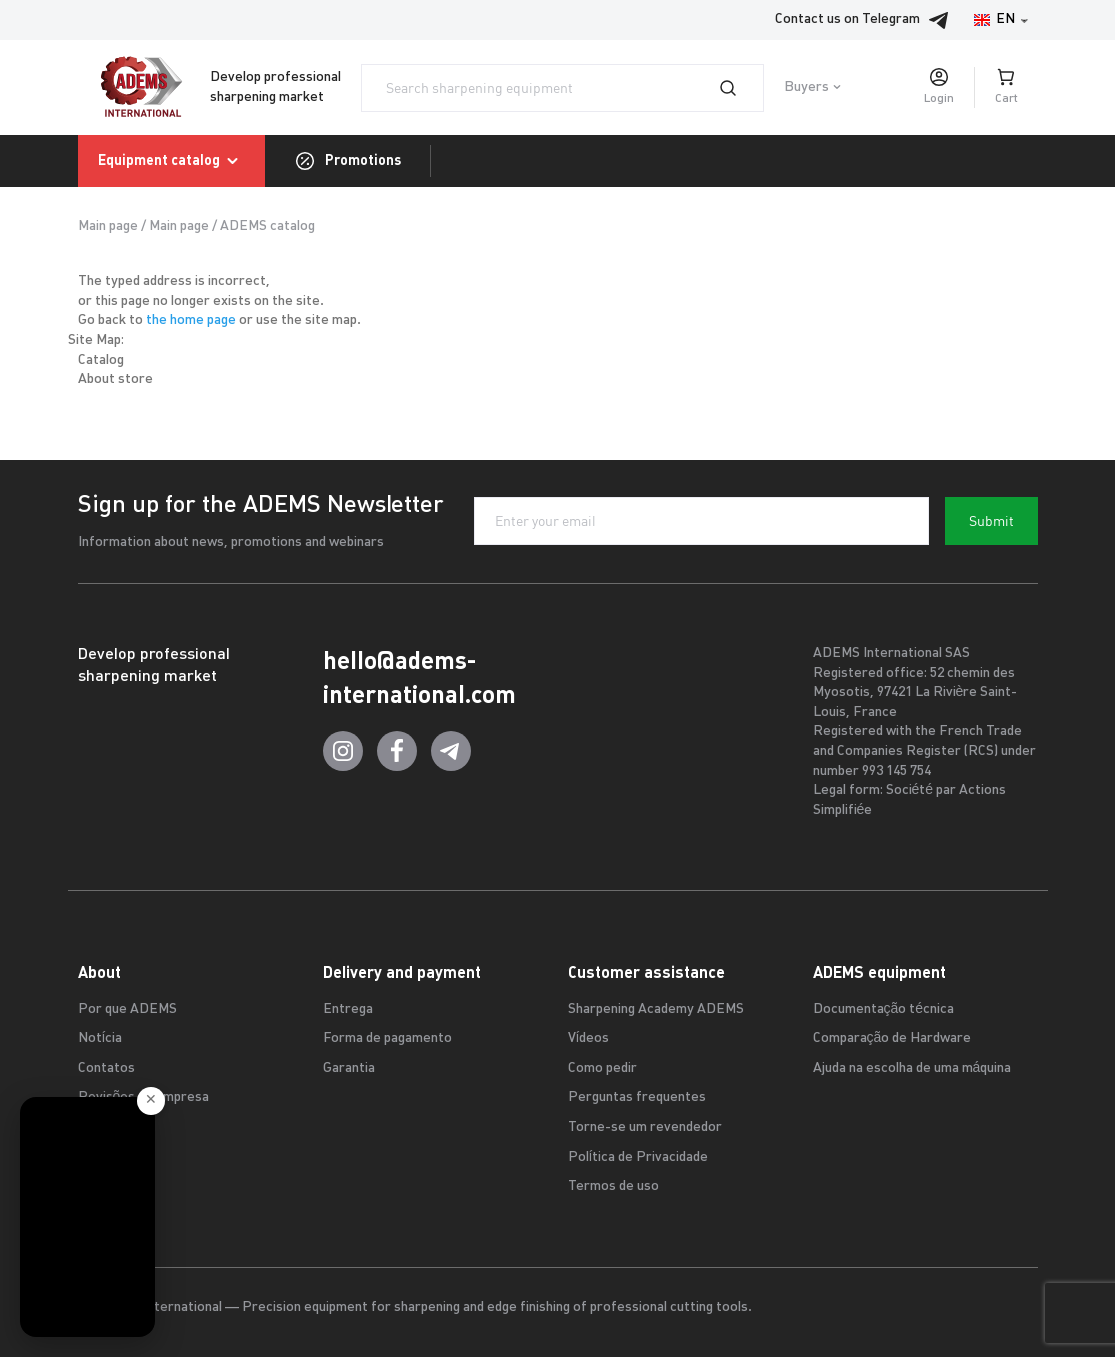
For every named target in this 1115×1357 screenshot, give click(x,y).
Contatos (106, 1068)
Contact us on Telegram (867, 20)
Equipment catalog (171, 161)
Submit (991, 521)
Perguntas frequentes (637, 1097)
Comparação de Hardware (892, 1038)
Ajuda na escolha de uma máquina (912, 1068)
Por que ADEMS (127, 1009)
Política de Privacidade (638, 1157)
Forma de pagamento (387, 1038)
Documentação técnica (884, 1009)
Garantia (349, 1068)
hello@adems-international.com (419, 677)
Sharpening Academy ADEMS (656, 1009)
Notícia (100, 1038)
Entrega (348, 1009)
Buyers (806, 87)
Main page (108, 226)
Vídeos (589, 1038)
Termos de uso (613, 1186)
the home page (191, 320)
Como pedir (602, 1068)
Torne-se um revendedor (645, 1127)
